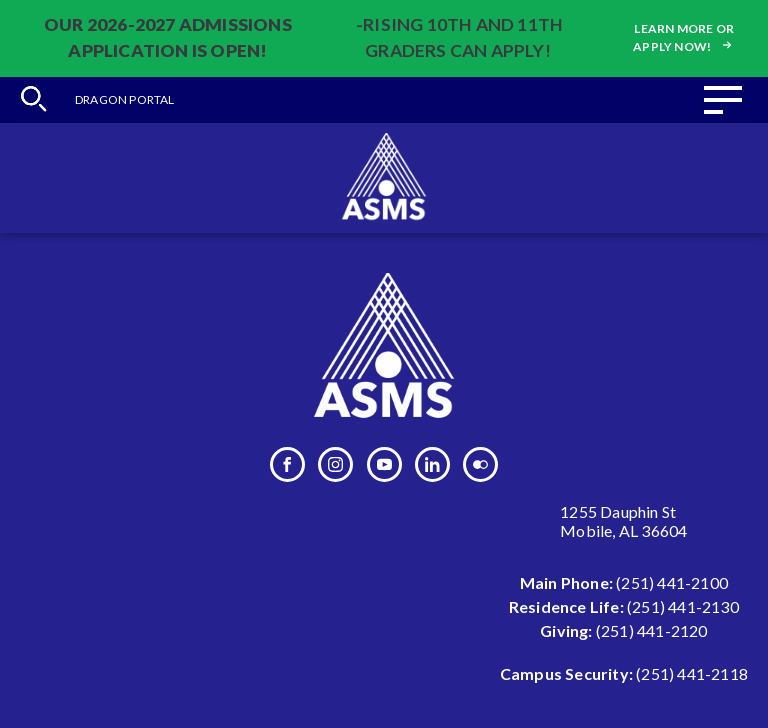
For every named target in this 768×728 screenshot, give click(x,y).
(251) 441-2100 (672, 582)
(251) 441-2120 (652, 630)
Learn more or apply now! (684, 37)
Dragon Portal (125, 99)
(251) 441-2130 (683, 606)
